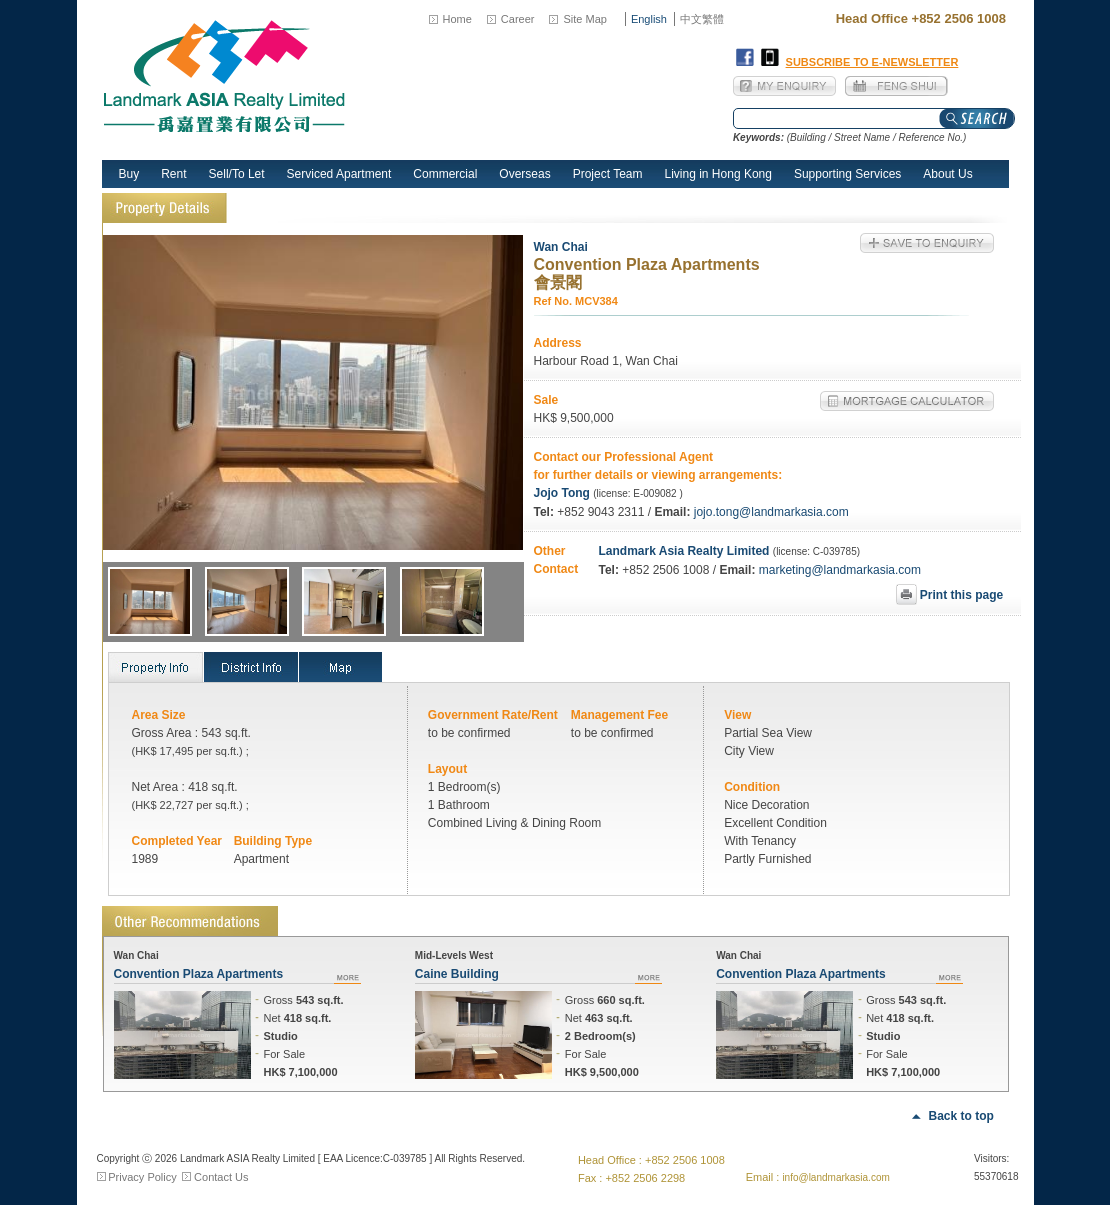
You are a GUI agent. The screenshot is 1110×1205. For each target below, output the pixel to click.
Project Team (608, 174)
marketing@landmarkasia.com (838, 570)
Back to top (961, 1116)
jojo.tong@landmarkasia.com (771, 512)
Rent (173, 174)
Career (518, 19)
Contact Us (221, 1177)
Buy (129, 174)
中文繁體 (702, 19)
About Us (947, 174)
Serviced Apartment (339, 174)
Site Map (584, 19)
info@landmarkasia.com (835, 1177)
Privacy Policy (142, 1177)
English (649, 19)
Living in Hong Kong (718, 174)
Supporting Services (847, 174)
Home (457, 19)
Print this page (960, 595)
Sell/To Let (237, 174)
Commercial (445, 174)
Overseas (524, 174)
